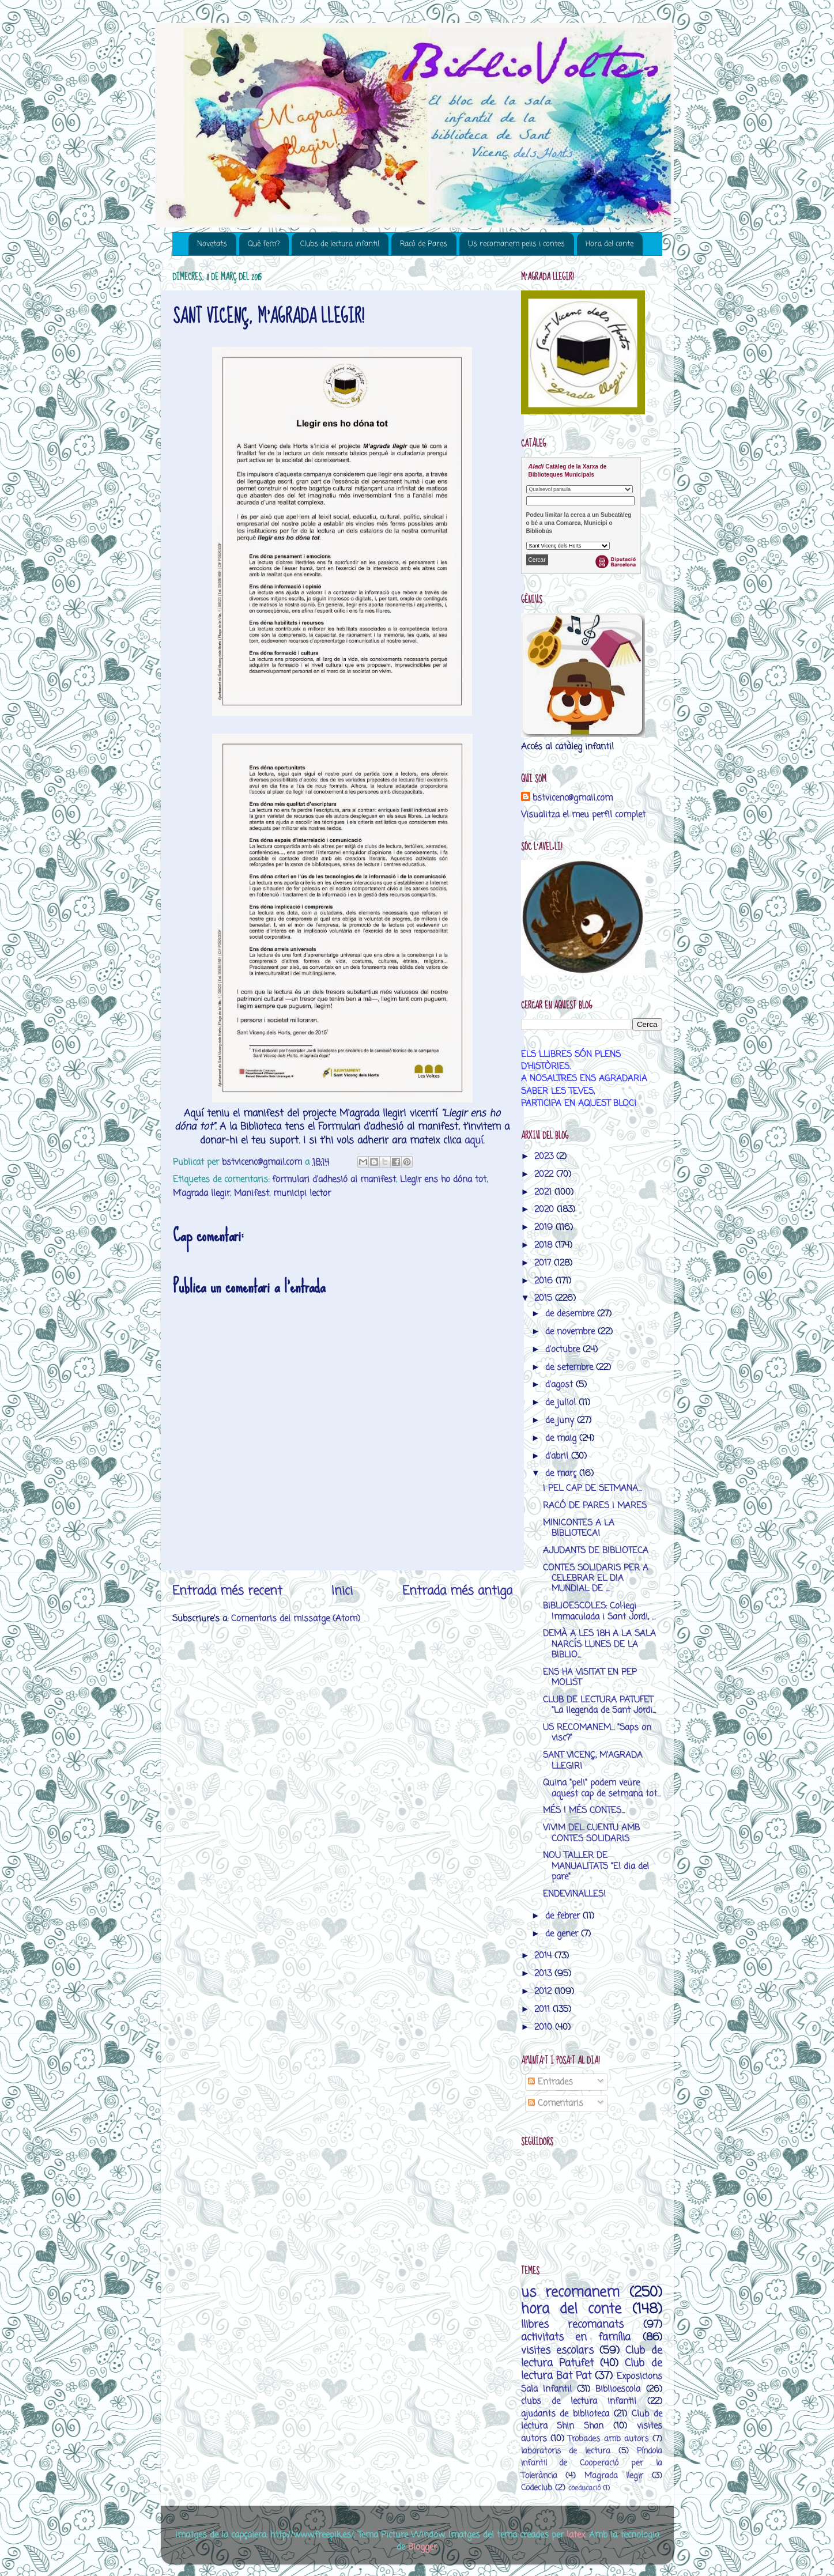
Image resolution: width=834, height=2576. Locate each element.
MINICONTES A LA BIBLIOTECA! (578, 1528)
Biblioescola (617, 2389)
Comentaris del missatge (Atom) (295, 1618)
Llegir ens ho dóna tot (443, 1179)
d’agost (560, 1384)
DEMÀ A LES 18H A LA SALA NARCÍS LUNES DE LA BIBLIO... (599, 1644)
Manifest (251, 1193)
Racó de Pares (423, 244)
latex (576, 2534)
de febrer (564, 1915)
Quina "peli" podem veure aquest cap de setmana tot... (602, 1788)
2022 (545, 1174)
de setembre (570, 1367)
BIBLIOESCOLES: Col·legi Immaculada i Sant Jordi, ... (599, 1611)
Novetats (212, 244)
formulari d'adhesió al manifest (334, 1179)
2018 (544, 1245)
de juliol (562, 1402)
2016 (545, 1280)
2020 (545, 1209)
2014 (544, 1955)
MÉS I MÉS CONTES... (584, 1810)
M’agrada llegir (201, 1193)
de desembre (571, 1313)
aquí (474, 1141)
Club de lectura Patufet (591, 2357)
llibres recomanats (572, 2325)
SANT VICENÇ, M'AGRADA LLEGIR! (593, 1760)
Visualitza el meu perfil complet (583, 814)
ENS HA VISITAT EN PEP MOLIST (590, 1677)
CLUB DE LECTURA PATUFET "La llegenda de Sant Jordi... (599, 1705)
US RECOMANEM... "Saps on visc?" (597, 1732)
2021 (544, 1192)
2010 (544, 2027)
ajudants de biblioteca (565, 2413)
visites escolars (557, 2351)
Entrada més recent (227, 1591)
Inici (342, 1591)
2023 (545, 1156)
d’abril (558, 1456)
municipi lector (302, 1193)
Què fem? (264, 244)
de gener (563, 1933)
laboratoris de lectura (565, 2451)
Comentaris (555, 2103)
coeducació (584, 2488)
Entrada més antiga (457, 1591)
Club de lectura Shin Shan (591, 2420)
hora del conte (571, 2309)
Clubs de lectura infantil (339, 244)
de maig (562, 1438)
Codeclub (536, 2488)
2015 (544, 1298)
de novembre (571, 1331)
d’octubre (564, 1349)
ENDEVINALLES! (574, 1894)
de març (562, 1473)
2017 (544, 1263)
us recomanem (570, 2292)
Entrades (550, 2081)
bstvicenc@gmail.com (573, 798)
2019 (545, 1227)
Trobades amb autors (608, 2439)
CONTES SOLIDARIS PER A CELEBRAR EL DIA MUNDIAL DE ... (595, 1578)
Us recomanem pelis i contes (516, 244)
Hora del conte (609, 244)
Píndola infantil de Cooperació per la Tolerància (591, 2463)
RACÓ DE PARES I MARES (595, 1505)
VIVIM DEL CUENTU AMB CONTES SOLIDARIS (591, 1833)
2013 (544, 1973)
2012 (544, 1991)
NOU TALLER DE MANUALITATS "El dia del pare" (596, 1866)
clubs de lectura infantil (579, 2401)
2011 (543, 2009)
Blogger (422, 2547)
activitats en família (576, 2337)
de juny (561, 1420)
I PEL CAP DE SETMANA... (592, 1488)
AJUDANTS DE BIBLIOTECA (595, 1550)
